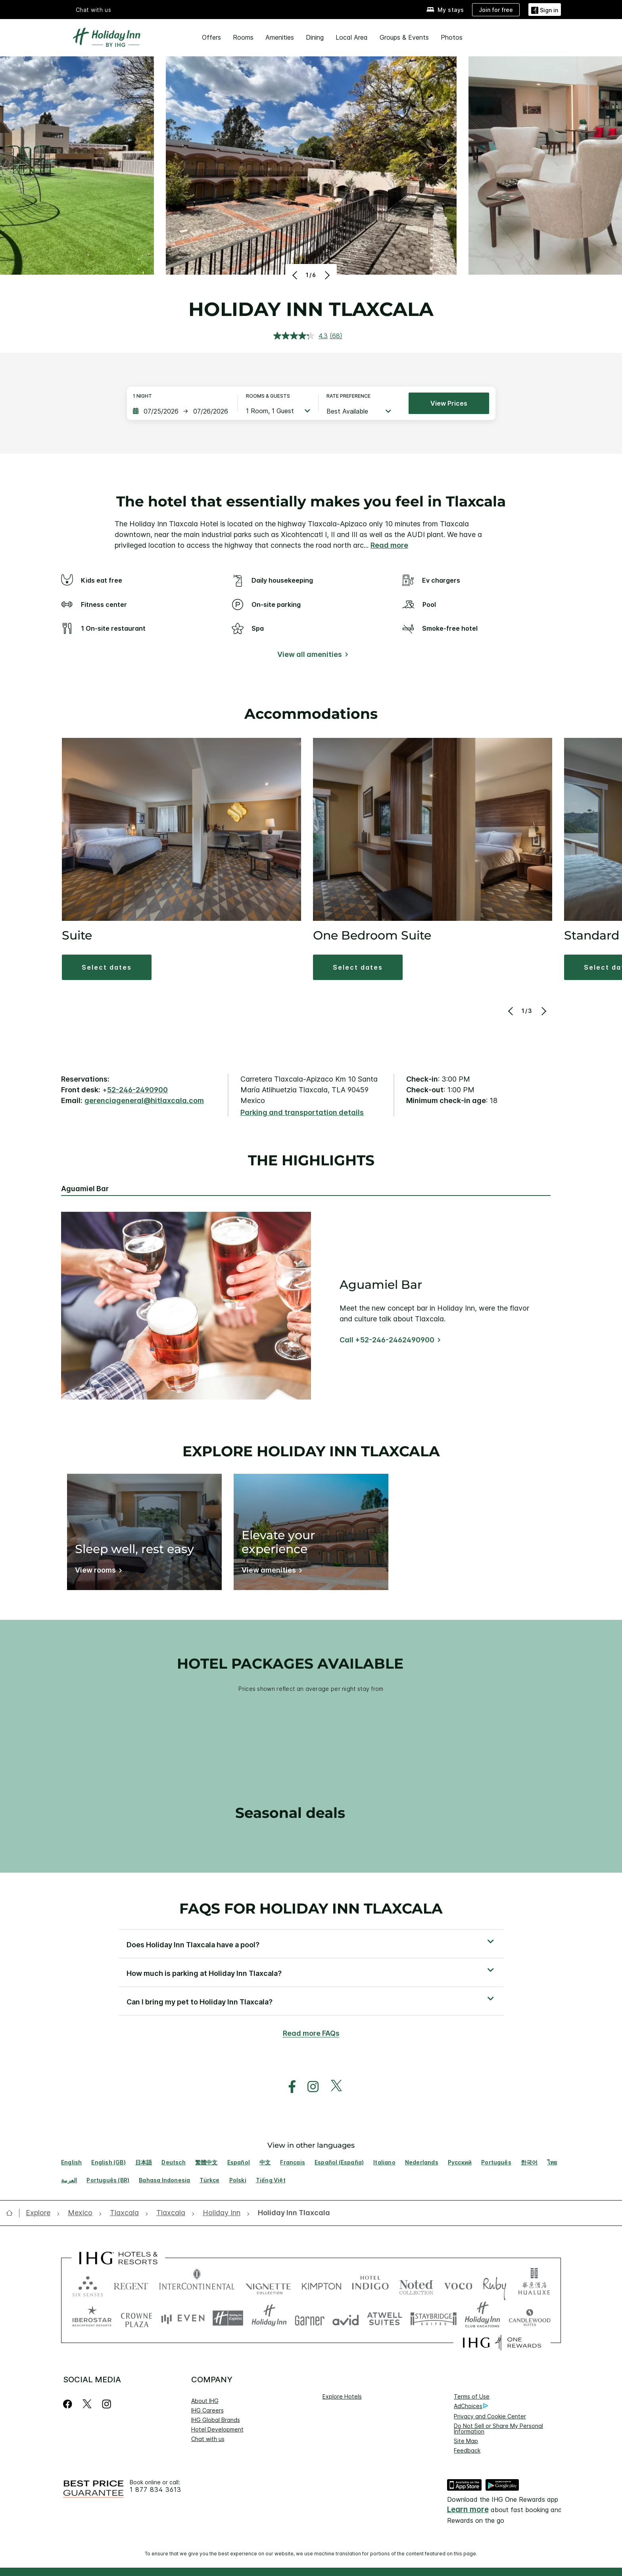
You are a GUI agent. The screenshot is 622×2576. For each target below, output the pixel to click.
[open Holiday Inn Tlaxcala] (291, 2213)
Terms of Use (472, 2396)
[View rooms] (97, 1571)
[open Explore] (40, 2213)
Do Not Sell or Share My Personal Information (498, 2428)
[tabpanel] (311, 1306)
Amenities (279, 37)
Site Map (466, 2440)
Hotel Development (217, 2429)
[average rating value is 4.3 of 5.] (301, 336)
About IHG (205, 2400)
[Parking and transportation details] (302, 1113)
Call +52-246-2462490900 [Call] (387, 1340)
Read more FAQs (311, 2033)
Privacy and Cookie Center (490, 2416)
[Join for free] (496, 9)
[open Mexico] (80, 2213)
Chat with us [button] (93, 9)
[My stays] (445, 9)
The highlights (311, 1160)
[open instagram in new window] (309, 2087)
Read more (389, 545)
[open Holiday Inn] (221, 2213)
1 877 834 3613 (155, 2489)
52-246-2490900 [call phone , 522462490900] (137, 1090)
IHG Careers (207, 2410)
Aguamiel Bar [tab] (85, 1189)
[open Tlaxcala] (124, 2213)
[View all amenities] (311, 656)
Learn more (468, 2509)
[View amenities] (270, 1571)
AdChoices (471, 2406)
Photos (452, 37)
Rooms (243, 37)
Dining (315, 37)
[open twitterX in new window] (332, 2087)
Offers (211, 37)
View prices (448, 403)
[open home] (12, 2213)
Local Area (352, 37)
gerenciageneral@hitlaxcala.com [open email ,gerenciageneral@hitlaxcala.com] (144, 1100)
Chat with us (208, 2438)
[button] (544, 9)
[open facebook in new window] (288, 2087)
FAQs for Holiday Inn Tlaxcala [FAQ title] (311, 1908)
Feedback (467, 2450)
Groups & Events (404, 37)
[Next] (326, 275)
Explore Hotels (342, 2396)
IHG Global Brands (215, 2419)
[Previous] (295, 275)
